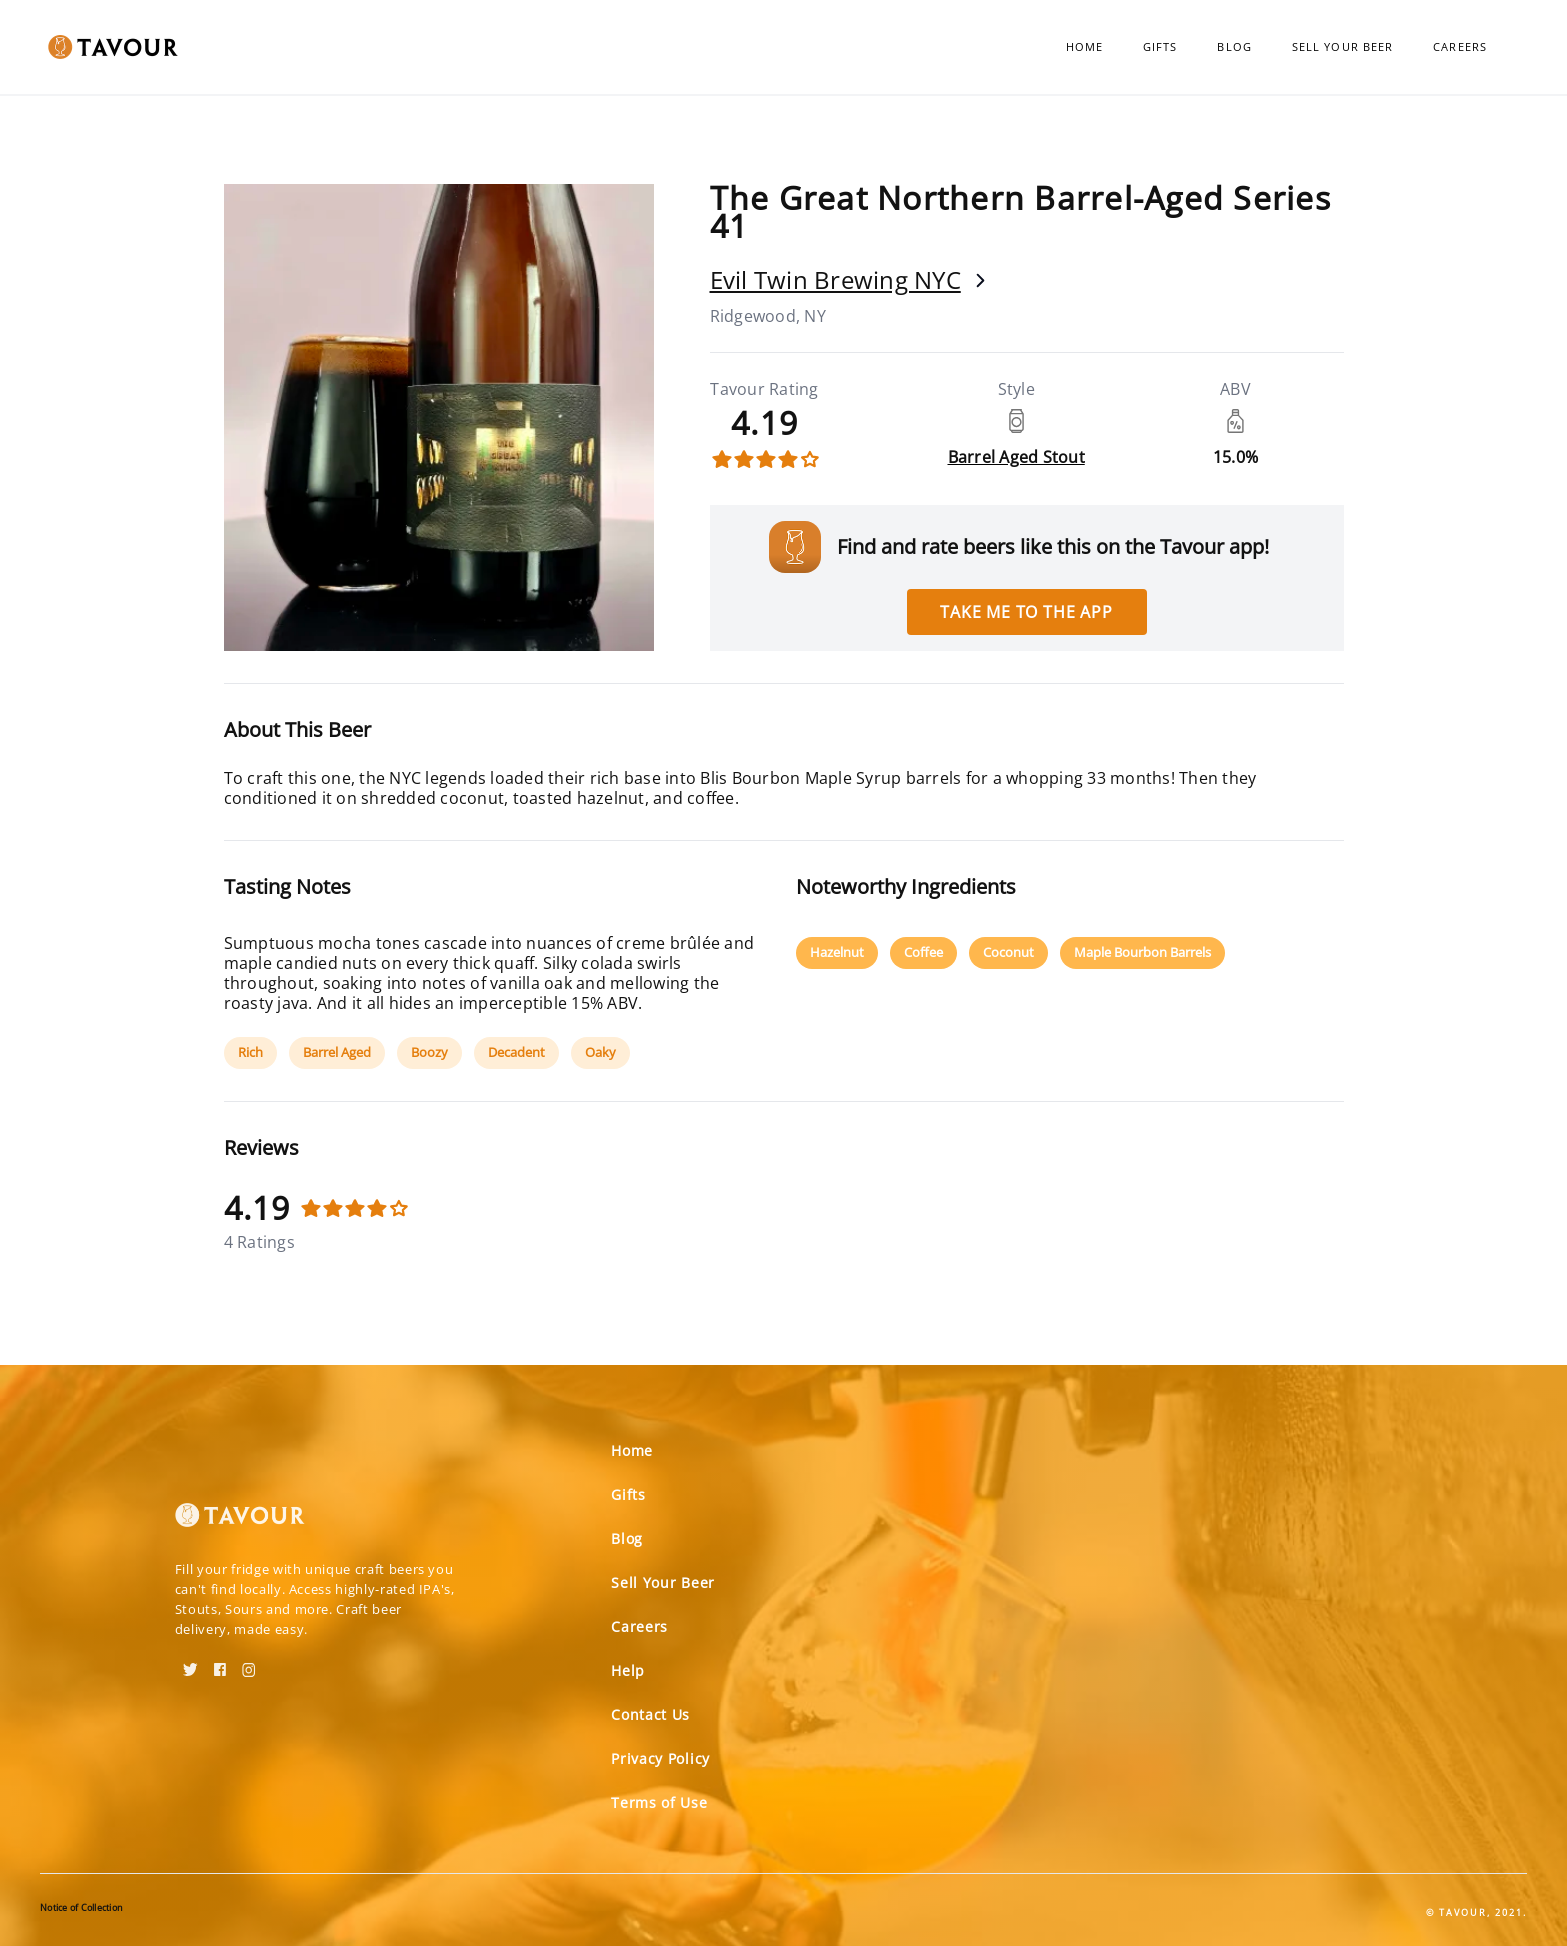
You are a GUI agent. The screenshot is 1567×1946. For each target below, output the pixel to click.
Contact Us (650, 1714)
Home (1084, 46)
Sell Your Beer (1342, 46)
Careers (1460, 46)
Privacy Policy (660, 1758)
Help (628, 1670)
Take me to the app (1026, 612)
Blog (1234, 46)
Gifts (1160, 46)
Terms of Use (659, 1802)
